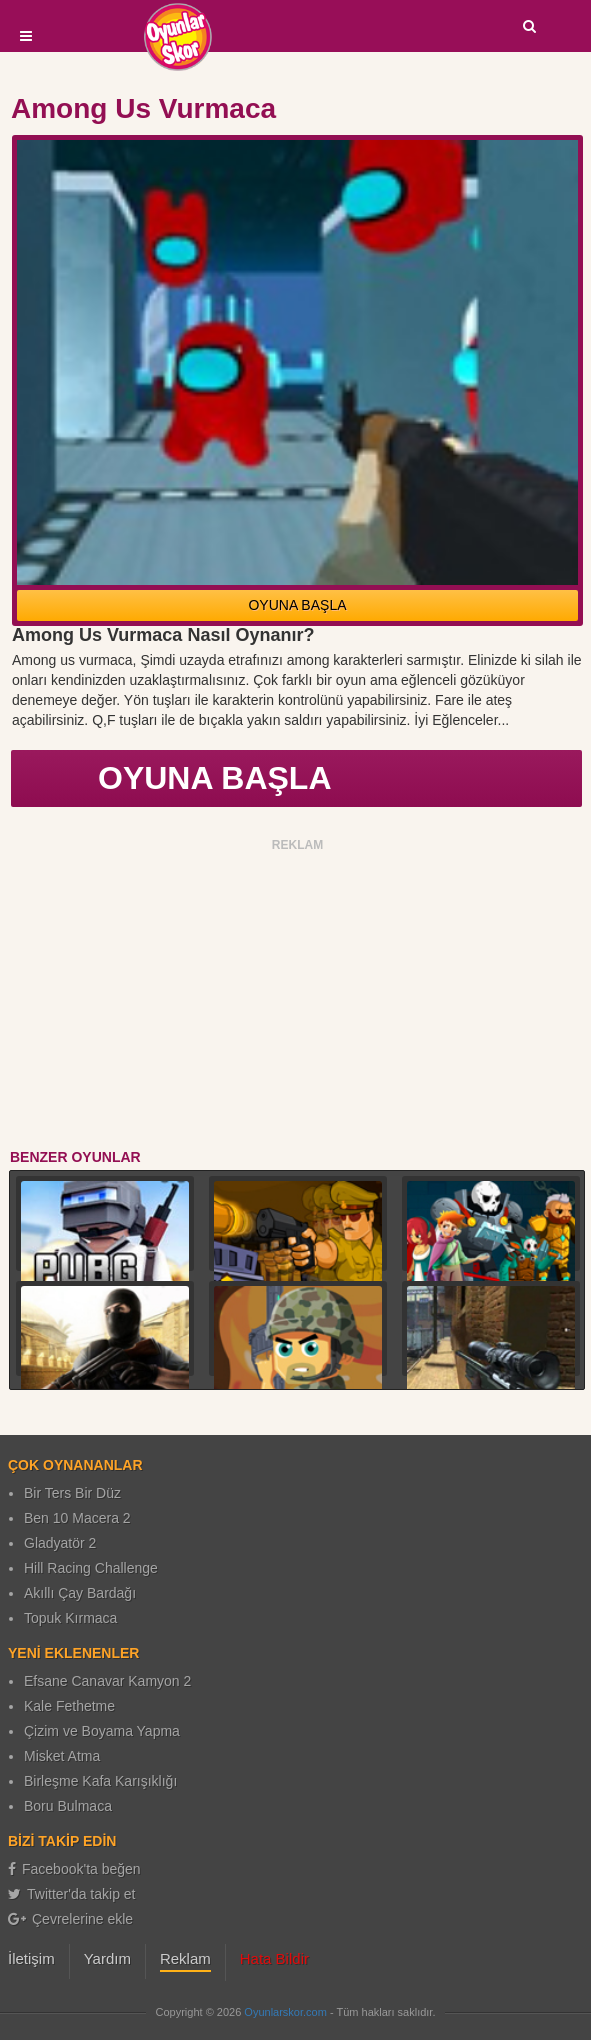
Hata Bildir (274, 1958)
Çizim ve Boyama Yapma (102, 1731)
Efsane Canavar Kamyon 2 (107, 1681)
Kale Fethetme (69, 1706)
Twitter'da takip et (72, 1894)
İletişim (31, 1958)
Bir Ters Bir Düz (72, 1493)
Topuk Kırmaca (70, 1618)
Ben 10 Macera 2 (77, 1518)
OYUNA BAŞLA (297, 605)
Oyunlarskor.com (285, 2012)
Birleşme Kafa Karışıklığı (100, 1781)
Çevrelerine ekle (70, 1919)
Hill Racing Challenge (91, 1568)
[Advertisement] (298, 997)
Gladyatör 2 (60, 1543)
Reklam (185, 1958)
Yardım (107, 1958)
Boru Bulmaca (68, 1806)
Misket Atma (62, 1756)
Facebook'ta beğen (74, 1869)
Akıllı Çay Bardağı (80, 1593)
